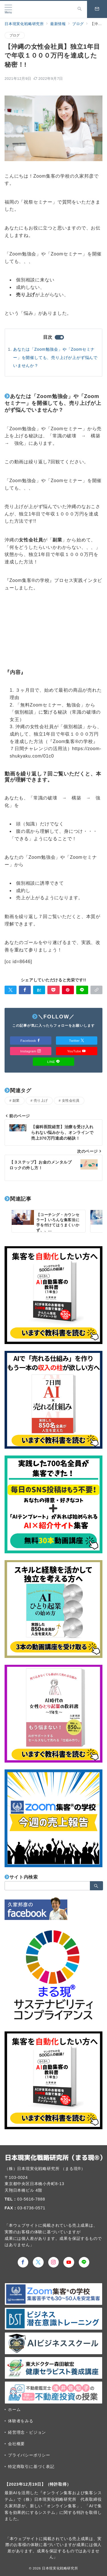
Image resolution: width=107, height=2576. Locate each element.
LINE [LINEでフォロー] (53, 1061)
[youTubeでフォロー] (68, 2262)
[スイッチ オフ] (79, 9)
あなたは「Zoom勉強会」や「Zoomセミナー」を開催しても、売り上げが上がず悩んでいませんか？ (55, 357)
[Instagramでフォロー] (53, 2262)
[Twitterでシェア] (11, 990)
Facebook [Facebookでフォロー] (31, 1040)
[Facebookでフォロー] (23, 2262)
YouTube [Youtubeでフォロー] (76, 1051)
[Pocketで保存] (53, 990)
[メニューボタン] (8, 9)
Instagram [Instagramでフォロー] (30, 1051)
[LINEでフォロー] (84, 2262)
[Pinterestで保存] (68, 990)
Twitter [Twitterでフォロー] (76, 1040)
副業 (16, 1100)
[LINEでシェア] (82, 990)
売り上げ (41, 1100)
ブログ (14, 35)
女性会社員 (71, 1100)
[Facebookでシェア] (25, 990)
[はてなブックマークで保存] (39, 990)
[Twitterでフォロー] (38, 2262)
